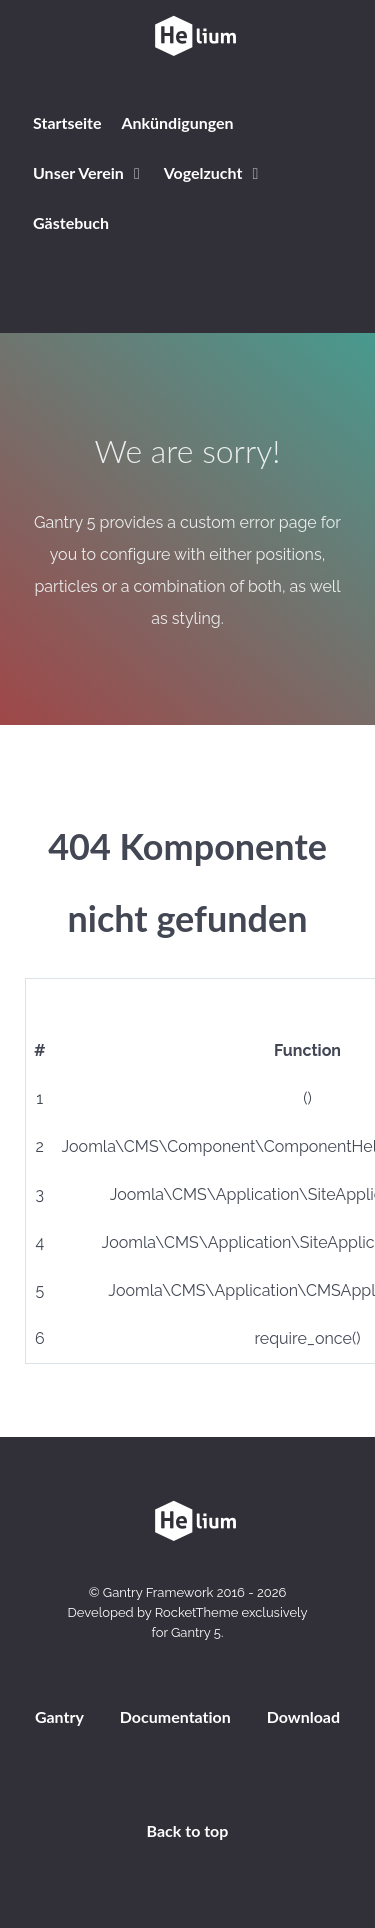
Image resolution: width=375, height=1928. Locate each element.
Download (303, 1716)
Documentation (175, 1716)
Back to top (188, 1830)
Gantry (59, 1716)
